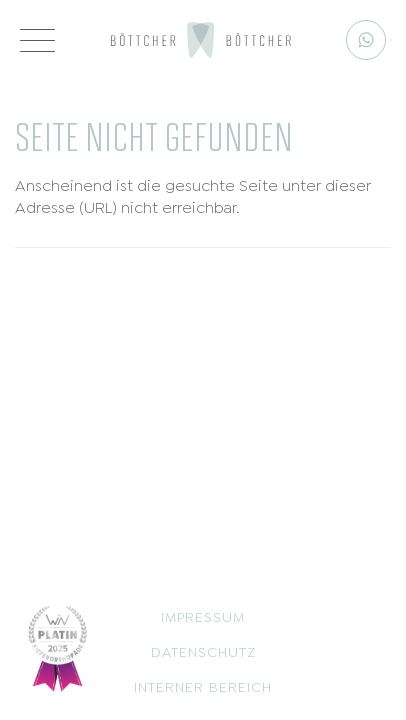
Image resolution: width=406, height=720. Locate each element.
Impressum (203, 615)
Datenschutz (203, 650)
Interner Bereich (203, 685)
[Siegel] (58, 645)
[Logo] (201, 40)
